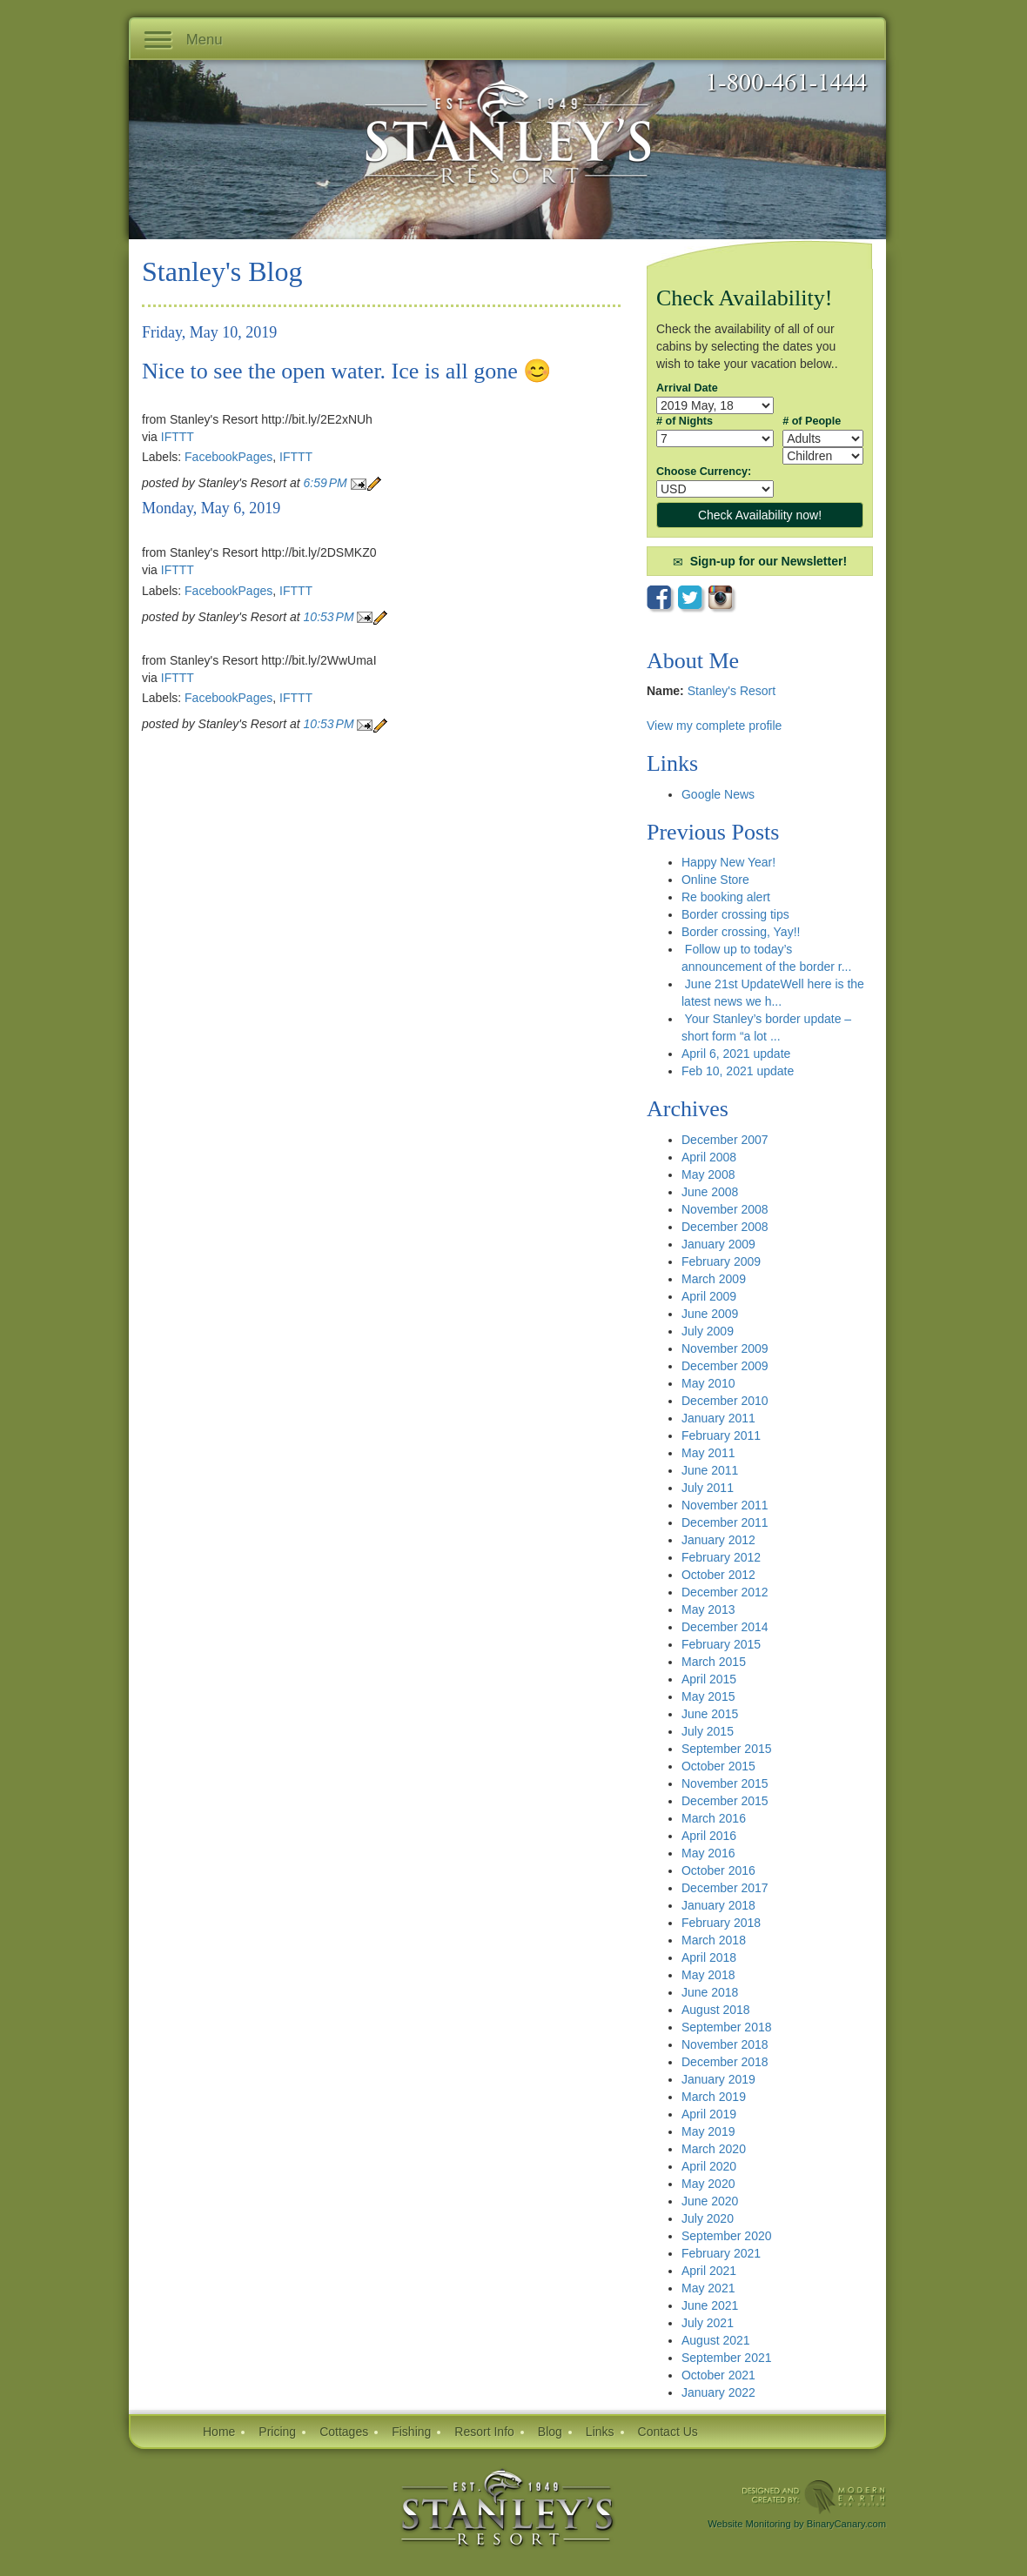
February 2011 (721, 1435)
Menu (183, 40)
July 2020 (707, 2218)
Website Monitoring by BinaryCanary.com (797, 2524)
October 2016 (718, 1870)
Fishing (411, 2432)
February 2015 (721, 1644)
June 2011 (709, 1470)
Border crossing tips (735, 914)
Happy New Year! (728, 862)
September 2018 (726, 2027)
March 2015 (713, 1662)
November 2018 (725, 2044)
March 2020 (713, 2149)
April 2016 (708, 1836)
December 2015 (725, 1801)
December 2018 (725, 2062)
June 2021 (709, 2305)
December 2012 (725, 1592)
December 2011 (725, 1522)
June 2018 (709, 1992)
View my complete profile (714, 726)
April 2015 (708, 1679)
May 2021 (708, 2288)
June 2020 (709, 2201)
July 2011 (707, 1488)
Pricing (277, 2432)
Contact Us (668, 2432)
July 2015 (707, 1731)
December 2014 (725, 1627)
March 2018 (713, 1940)
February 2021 (721, 2253)
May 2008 (708, 1174)
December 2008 (725, 1227)
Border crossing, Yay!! (740, 932)
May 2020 (708, 2184)
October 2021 (718, 2375)
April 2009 (708, 1296)
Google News (718, 794)
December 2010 (725, 1401)
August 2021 (715, 2340)
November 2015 (725, 1783)
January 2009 (718, 1244)
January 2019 (718, 2079)
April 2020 (708, 2166)
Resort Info (484, 2432)
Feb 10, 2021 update (737, 1071)
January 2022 (718, 2392)
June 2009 (709, 1314)
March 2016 (713, 1818)
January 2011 (718, 1418)
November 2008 (725, 1209)
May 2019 (708, 2131)
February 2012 (721, 1557)
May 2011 (708, 1453)
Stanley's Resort (732, 691)
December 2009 (725, 1366)
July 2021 (707, 2323)
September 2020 (726, 2236)
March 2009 (713, 1279)
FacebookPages (228, 457)
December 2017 (725, 1888)
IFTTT (177, 437)
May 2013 (708, 1609)
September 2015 (726, 1749)
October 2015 (718, 1766)
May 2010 (708, 1383)
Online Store (715, 880)
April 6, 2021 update (735, 1054)
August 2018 (715, 2010)
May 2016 (708, 1853)
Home (219, 2432)
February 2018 (721, 1923)
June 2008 (709, 1192)
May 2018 (708, 1975)
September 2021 (726, 2358)
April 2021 (708, 2271)
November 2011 (725, 1505)
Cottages (343, 2432)
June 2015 (709, 1714)
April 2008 (708, 1157)
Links (600, 2432)
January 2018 (718, 1905)
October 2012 (718, 1575)
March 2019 (713, 2097)
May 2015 (708, 1696)
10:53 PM (331, 617)
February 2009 (721, 1261)
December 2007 (725, 1140)
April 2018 (708, 1957)
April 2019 (708, 2114)
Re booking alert (725, 897)
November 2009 (725, 1348)
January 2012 (718, 1540)
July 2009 (707, 1331)
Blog (550, 2432)
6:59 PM (327, 483)
